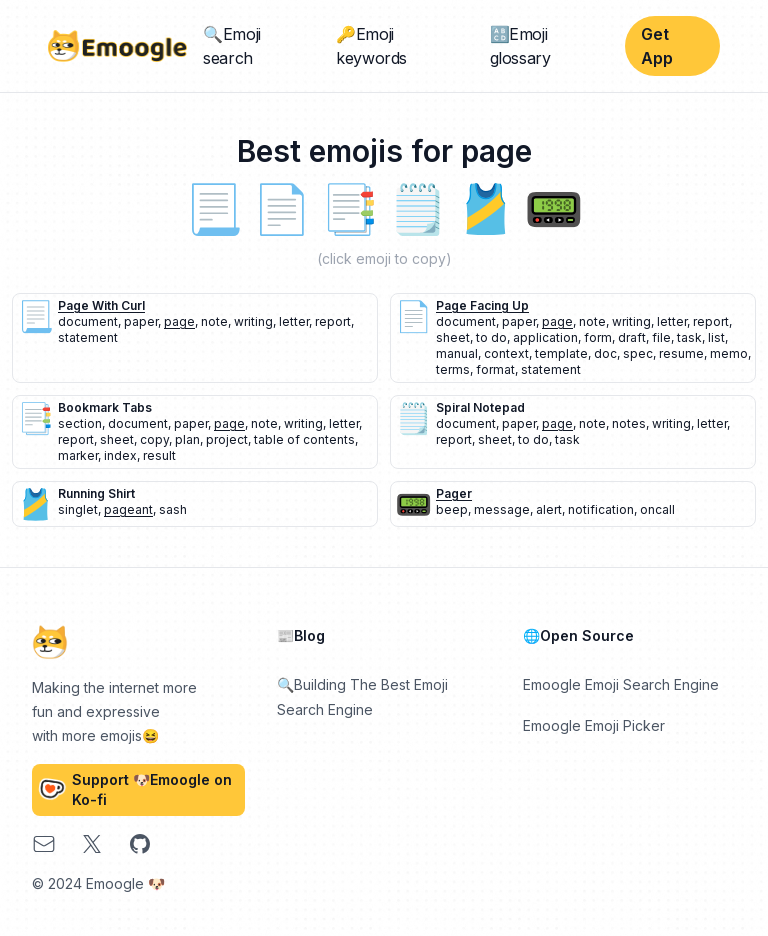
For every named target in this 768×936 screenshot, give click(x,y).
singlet (78, 509)
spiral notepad (480, 407)
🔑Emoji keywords (371, 46)
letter (294, 321)
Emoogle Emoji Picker (594, 725)
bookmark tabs (105, 407)
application (545, 337)
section (80, 423)
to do (491, 337)
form (598, 337)
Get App (657, 46)
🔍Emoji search (232, 46)
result (159, 455)
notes (629, 423)
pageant (128, 509)
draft (632, 337)
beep (452, 509)
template (561, 353)
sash (173, 509)
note (214, 321)
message (502, 509)
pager (454, 493)
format (495, 369)
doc (605, 353)
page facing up (482, 305)
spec (638, 353)
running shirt (96, 493)
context (506, 353)
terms (453, 369)
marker (78, 455)
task (689, 337)
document (88, 321)
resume (681, 353)
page (179, 321)
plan (187, 439)
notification (601, 509)
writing (253, 321)
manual (457, 353)
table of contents (304, 439)
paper (141, 321)
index (120, 455)
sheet (453, 337)
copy (154, 439)
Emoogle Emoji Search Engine (621, 684)
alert (549, 509)
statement (88, 337)
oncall (657, 509)
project (227, 439)
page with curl (101, 305)
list (716, 337)
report (333, 321)
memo (729, 353)
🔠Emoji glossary (520, 46)
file (661, 337)
